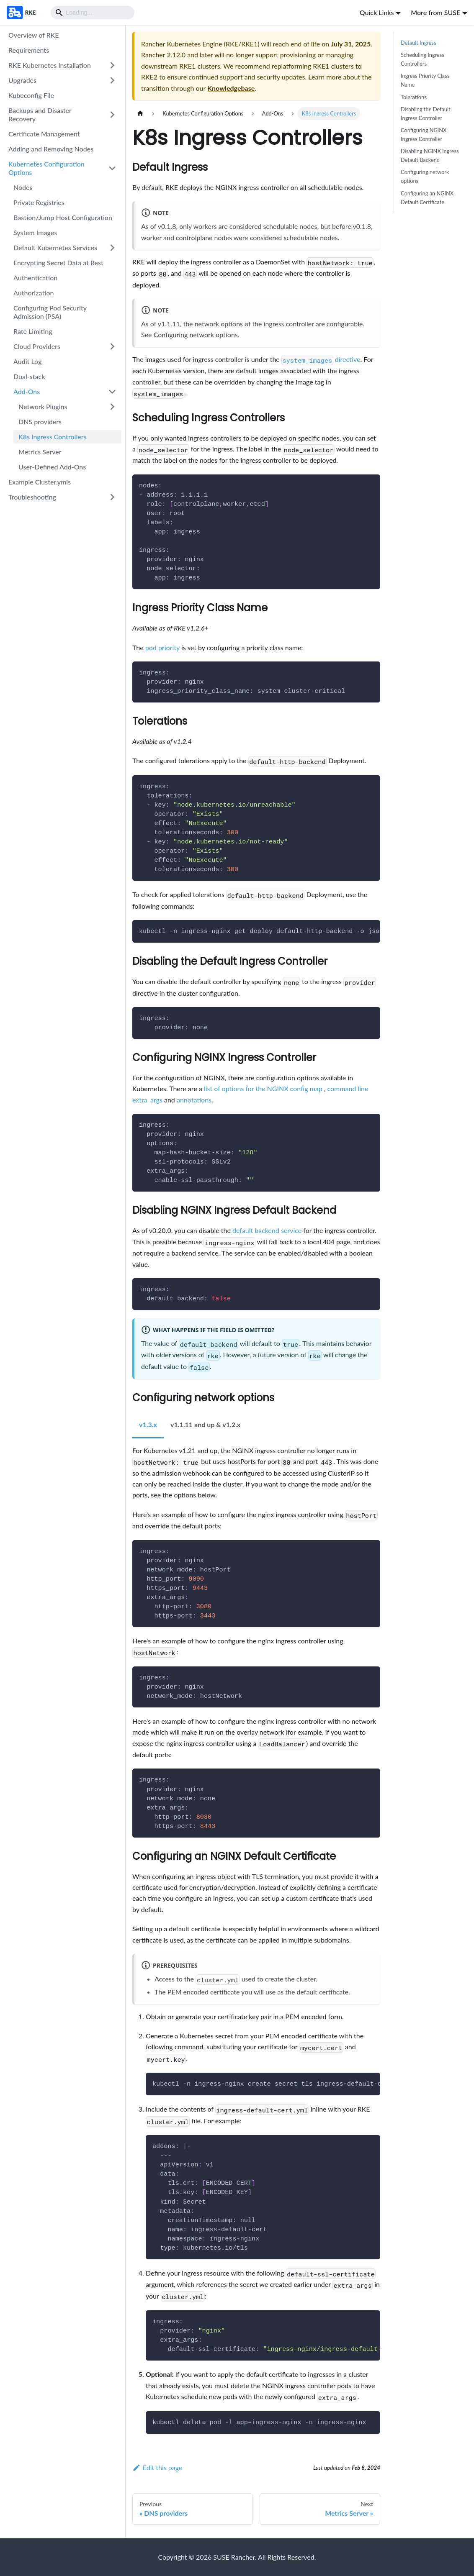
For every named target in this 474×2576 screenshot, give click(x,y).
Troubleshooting (32, 497)
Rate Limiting (32, 331)
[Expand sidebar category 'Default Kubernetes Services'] (112, 247)
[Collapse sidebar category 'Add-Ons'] (112, 391)
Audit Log (27, 361)
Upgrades (22, 80)
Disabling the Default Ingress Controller (426, 113)
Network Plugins (42, 406)
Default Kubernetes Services (55, 247)
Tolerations (414, 97)
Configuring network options (196, 334)
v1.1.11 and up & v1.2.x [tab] (205, 1424)
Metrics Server (40, 452)
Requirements (28, 50)
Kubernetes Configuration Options (46, 168)
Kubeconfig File (31, 95)
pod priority (162, 647)
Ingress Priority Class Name (425, 80)
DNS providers (40, 421)
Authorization (33, 293)
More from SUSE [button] (435, 12)
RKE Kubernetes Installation (49, 65)
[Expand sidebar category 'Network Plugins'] (112, 406)
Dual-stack (29, 376)
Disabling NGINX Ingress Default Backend (430, 155)
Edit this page (157, 2467)
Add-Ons (26, 391)
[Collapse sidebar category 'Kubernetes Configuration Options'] (112, 168)
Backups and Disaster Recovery (40, 114)
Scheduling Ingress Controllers (422, 59)
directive (321, 359)
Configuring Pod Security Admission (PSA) (50, 312)
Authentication (35, 278)
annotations (194, 1100)
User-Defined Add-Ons (52, 467)
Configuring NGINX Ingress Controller (423, 134)
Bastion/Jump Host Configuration (62, 217)
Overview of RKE (33, 35)
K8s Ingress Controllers (52, 437)
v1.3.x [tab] (148, 1424)
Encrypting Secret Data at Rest (58, 263)
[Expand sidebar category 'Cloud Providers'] (112, 346)
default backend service (266, 1230)
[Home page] (140, 113)
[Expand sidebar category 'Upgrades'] (112, 80)
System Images (35, 232)
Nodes (23, 187)
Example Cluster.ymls (39, 482)
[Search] (92, 12)
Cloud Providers (36, 346)
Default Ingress (418, 42)
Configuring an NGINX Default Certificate (427, 197)
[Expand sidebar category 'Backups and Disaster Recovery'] (112, 115)
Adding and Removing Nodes (50, 149)
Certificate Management (44, 134)
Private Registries (38, 202)
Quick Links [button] (377, 12)
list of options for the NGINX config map (263, 1088)
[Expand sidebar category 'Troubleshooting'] (112, 497)
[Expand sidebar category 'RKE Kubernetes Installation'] (112, 65)
